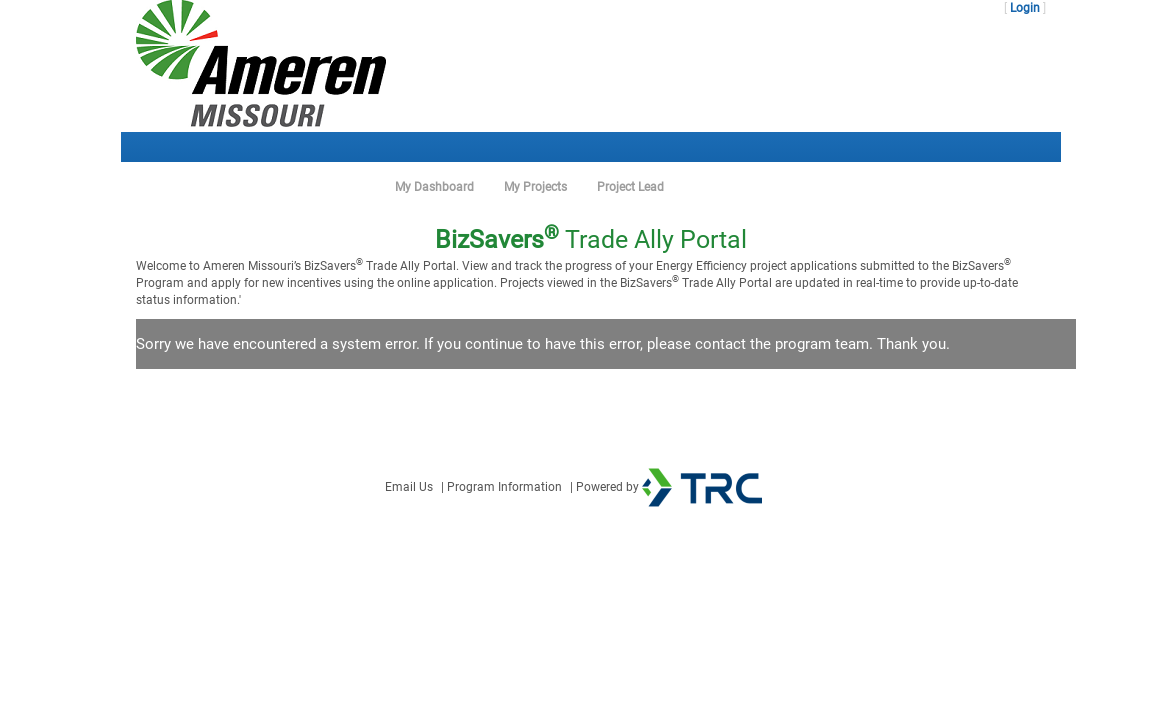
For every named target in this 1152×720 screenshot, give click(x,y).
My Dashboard (434, 187)
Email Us (409, 487)
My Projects (535, 187)
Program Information (504, 487)
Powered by (669, 487)
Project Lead (630, 187)
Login (1025, 8)
